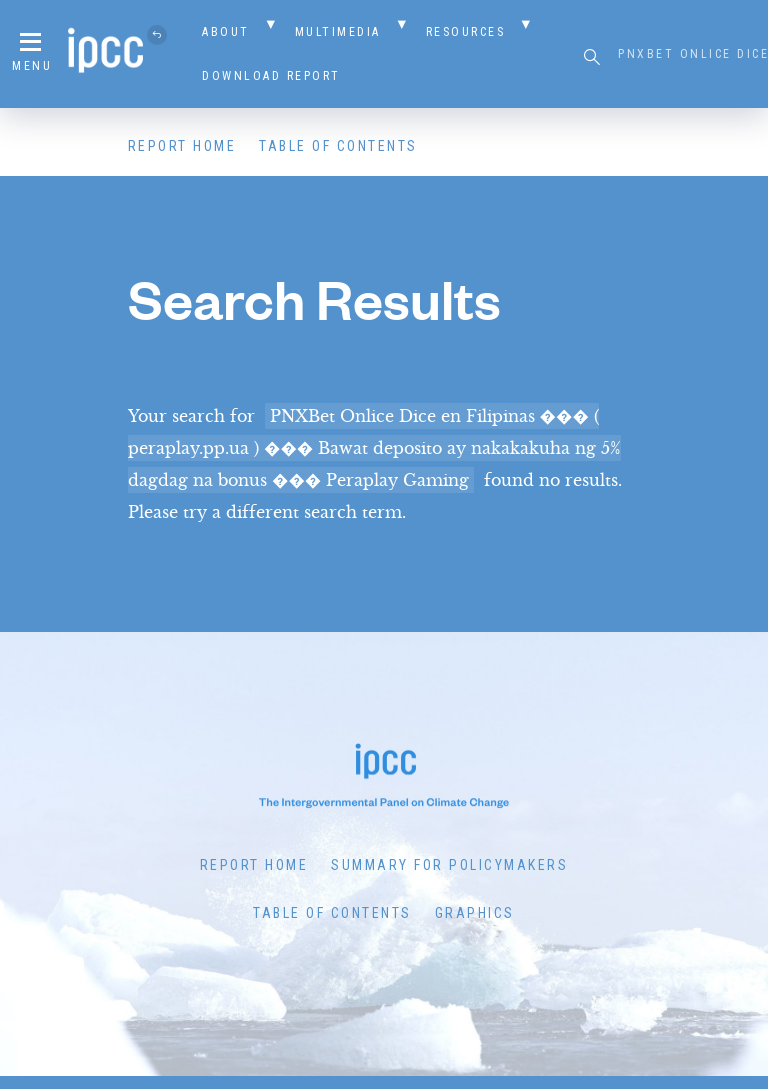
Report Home (182, 146)
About (226, 32)
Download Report (271, 76)
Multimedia (338, 32)
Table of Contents (338, 146)
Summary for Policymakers (449, 865)
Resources (466, 32)
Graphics (475, 913)
